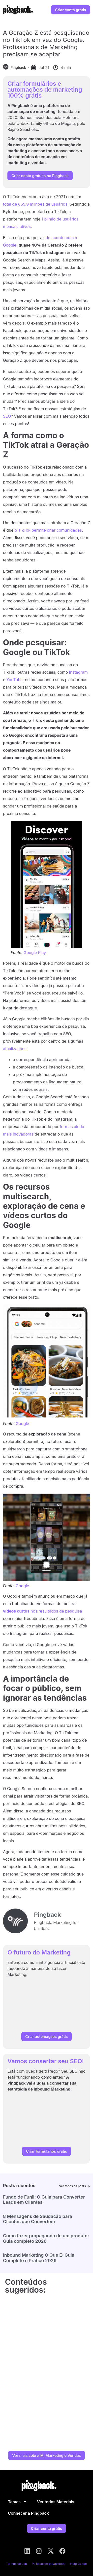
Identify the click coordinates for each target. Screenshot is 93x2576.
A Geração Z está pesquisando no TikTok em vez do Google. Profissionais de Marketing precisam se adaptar (46, 43)
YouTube (14, 679)
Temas (17, 2501)
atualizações (15, 1048)
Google (22, 1423)
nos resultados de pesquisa (42, 1611)
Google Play (35, 952)
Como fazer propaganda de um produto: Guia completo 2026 (46, 2238)
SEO (7, 416)
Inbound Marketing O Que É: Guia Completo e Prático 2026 (38, 2257)
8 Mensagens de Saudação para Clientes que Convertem (37, 2219)
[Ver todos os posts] (88, 2186)
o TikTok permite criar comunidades (48, 530)
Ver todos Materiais (55, 2501)
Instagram (78, 672)
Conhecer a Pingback (28, 2513)
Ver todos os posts (72, 2186)
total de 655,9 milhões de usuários (35, 204)
